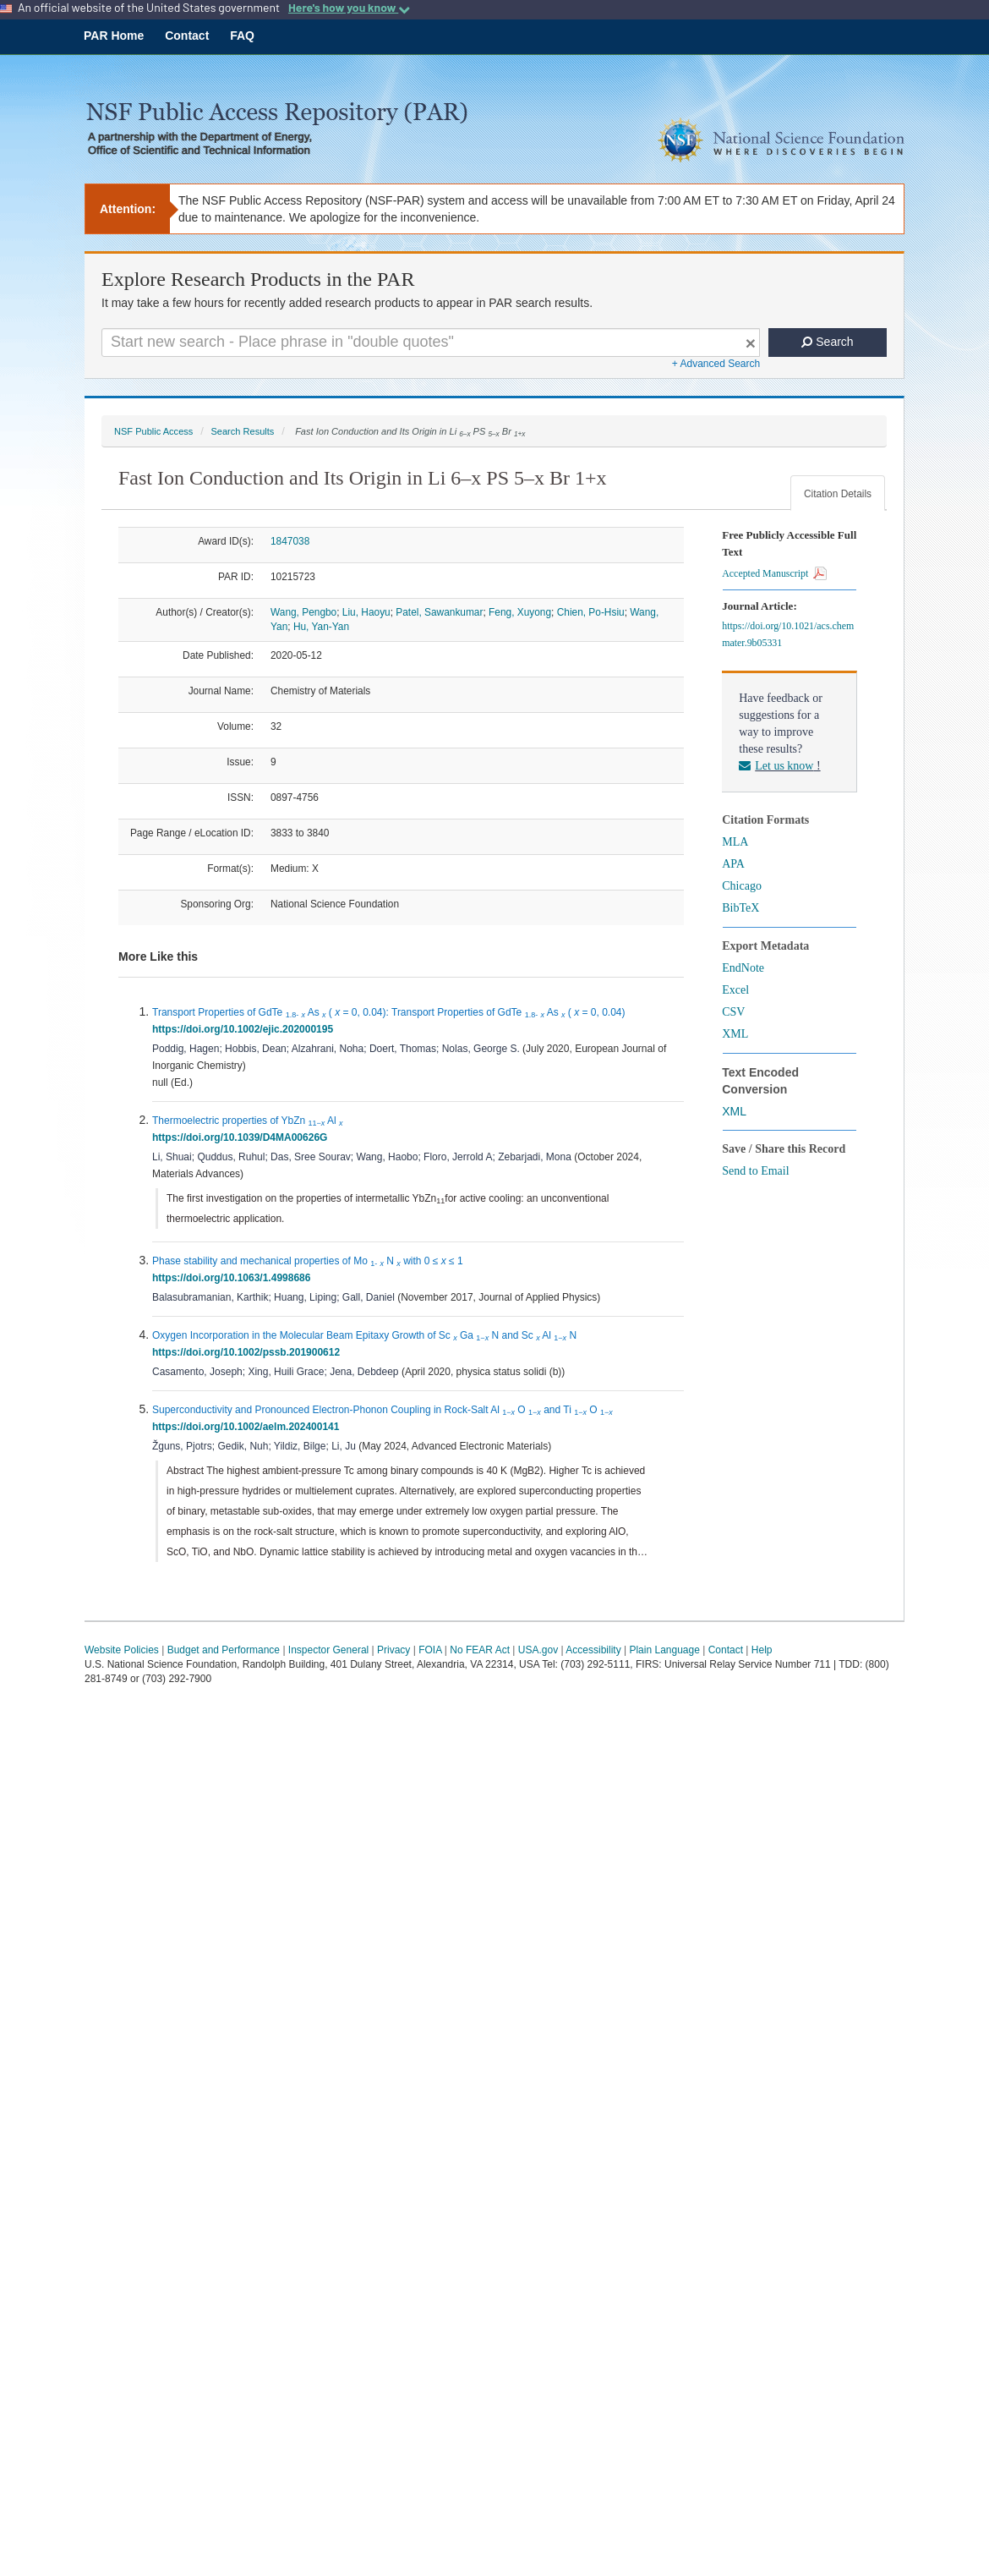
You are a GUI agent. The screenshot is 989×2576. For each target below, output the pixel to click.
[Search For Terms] (430, 342)
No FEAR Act (480, 1650)
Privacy (393, 1650)
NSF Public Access (153, 431)
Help (762, 1650)
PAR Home (114, 35)
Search (827, 341)
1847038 (289, 541)
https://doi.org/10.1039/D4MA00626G (242, 1137)
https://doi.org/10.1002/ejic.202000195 (245, 1029)
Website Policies (122, 1650)
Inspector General (328, 1650)
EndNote (743, 968)
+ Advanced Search (716, 364)
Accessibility (593, 1650)
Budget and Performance (223, 1650)
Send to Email (755, 1171)
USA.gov (538, 1650)
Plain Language (664, 1650)
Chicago (742, 886)
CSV (733, 1012)
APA (733, 864)
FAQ (242, 35)
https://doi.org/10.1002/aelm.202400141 (248, 1427)
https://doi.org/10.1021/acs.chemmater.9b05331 (788, 634)
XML (735, 1034)
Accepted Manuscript (774, 573)
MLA (735, 842)
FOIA (429, 1650)
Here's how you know (349, 7)
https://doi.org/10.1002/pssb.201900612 (249, 1352)
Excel (735, 990)
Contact (187, 35)
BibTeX (740, 908)
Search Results (242, 431)
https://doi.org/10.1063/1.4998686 (234, 1278)
